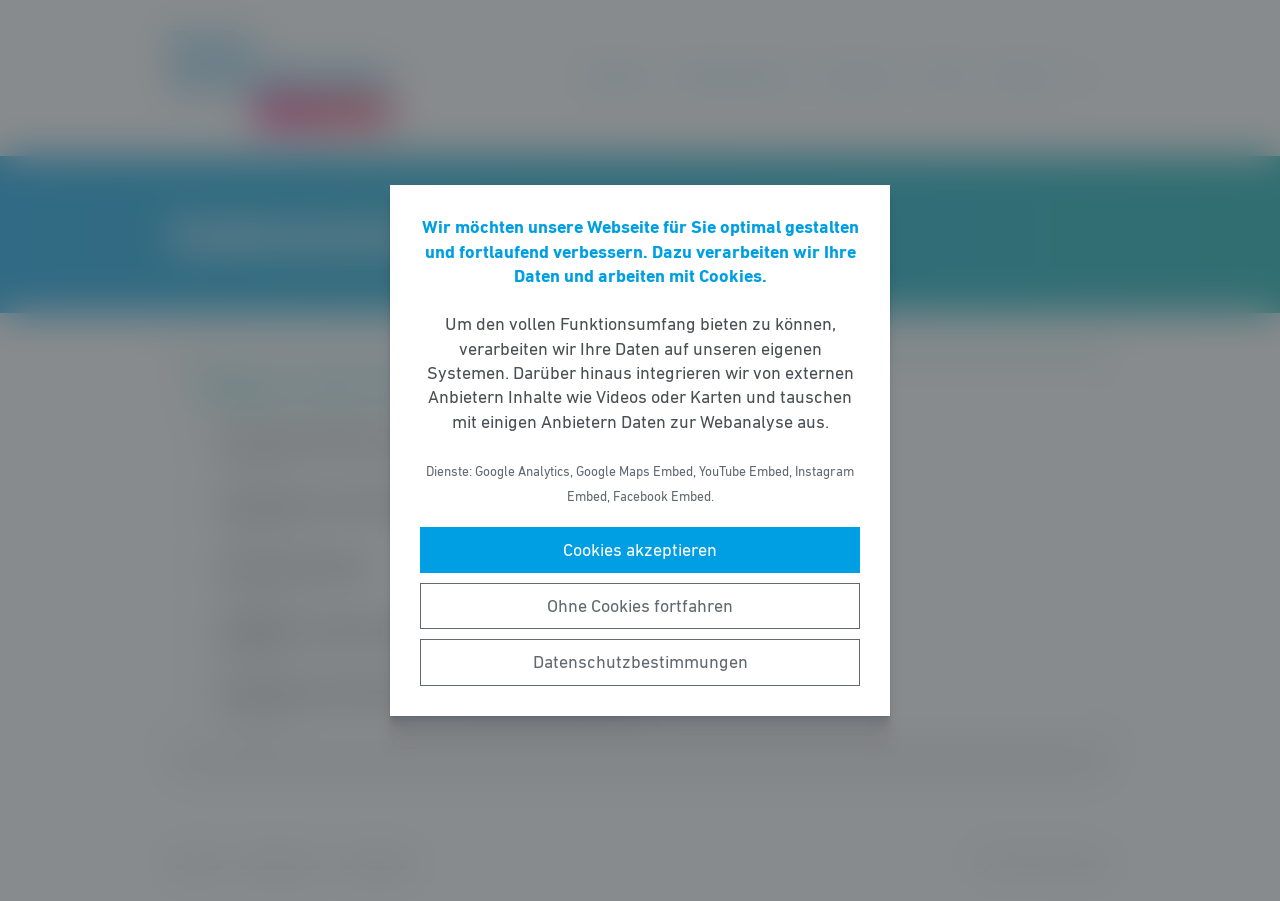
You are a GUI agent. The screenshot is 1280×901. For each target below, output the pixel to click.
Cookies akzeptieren (640, 550)
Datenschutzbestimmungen (640, 662)
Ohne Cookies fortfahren (640, 606)
